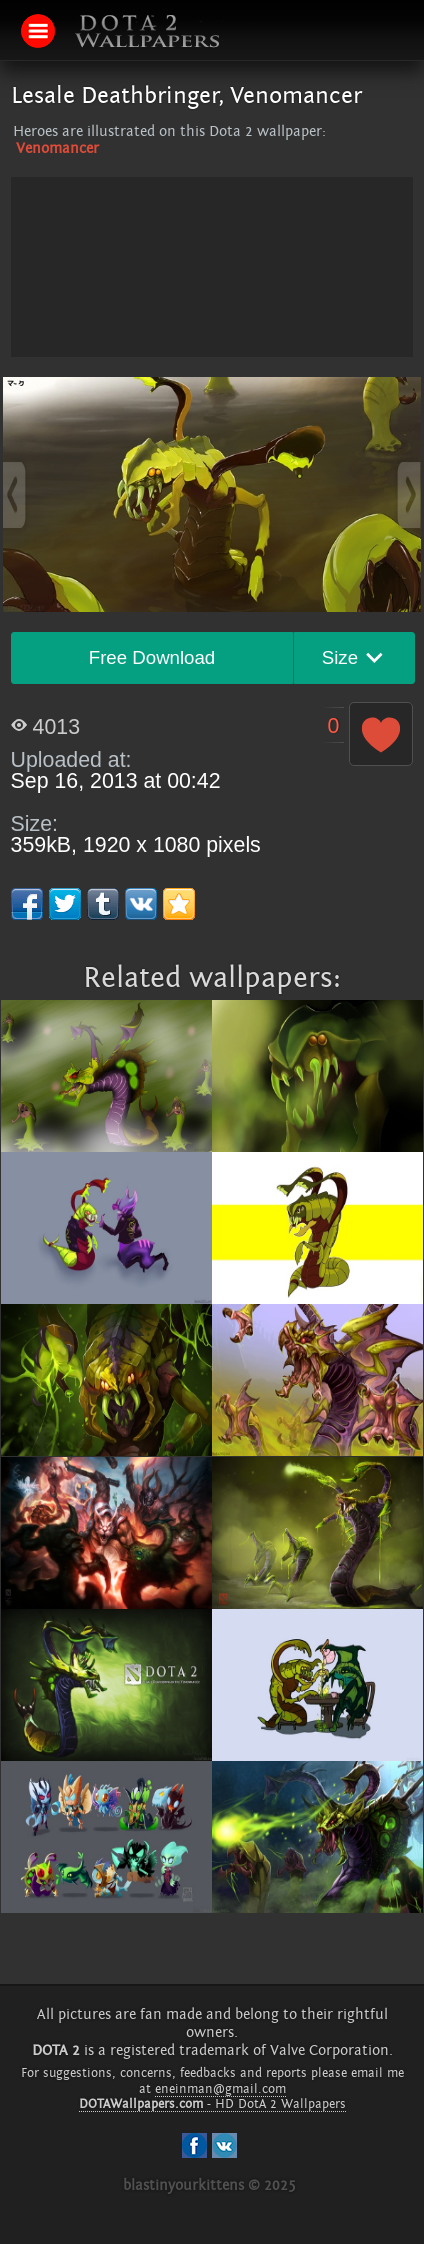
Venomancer (57, 148)
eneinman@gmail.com (220, 2089)
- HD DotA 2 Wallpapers (212, 2104)
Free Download (152, 657)
